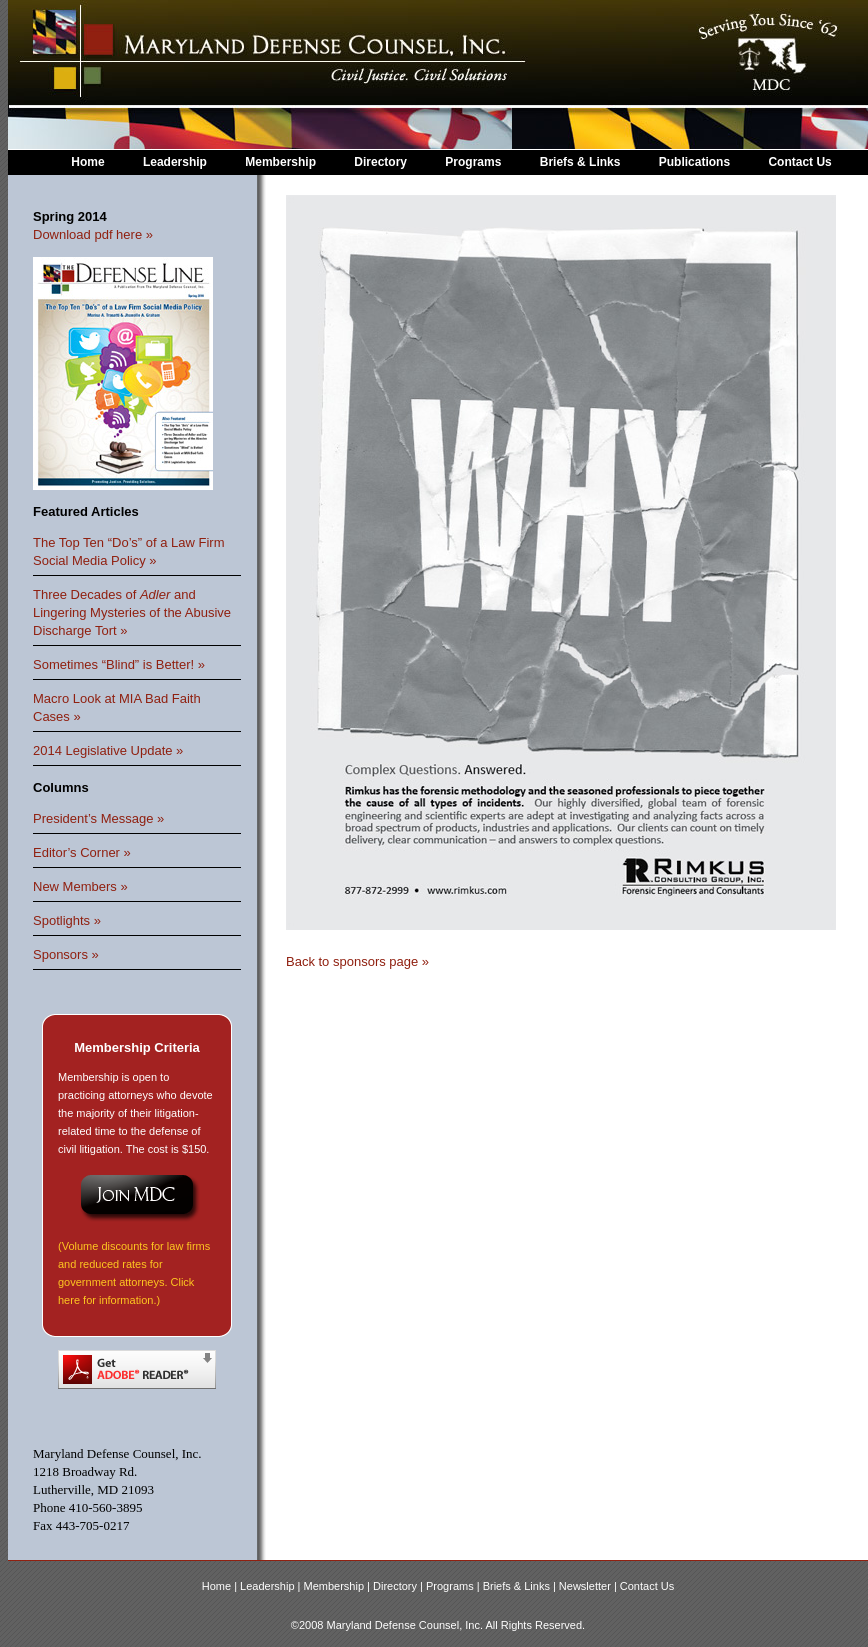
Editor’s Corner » (82, 852)
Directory (380, 162)
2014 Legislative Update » (108, 750)
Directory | (399, 1586)
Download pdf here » (93, 234)
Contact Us (799, 162)
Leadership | (271, 1586)
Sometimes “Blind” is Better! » (119, 664)
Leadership (175, 162)
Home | (221, 1586)
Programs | (454, 1586)
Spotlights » (67, 920)
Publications (694, 162)
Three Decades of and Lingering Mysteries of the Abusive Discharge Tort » (132, 612)
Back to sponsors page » (357, 961)
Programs (473, 162)
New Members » (80, 886)
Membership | (339, 1586)
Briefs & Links (582, 162)
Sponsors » (66, 954)
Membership (280, 162)
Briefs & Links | (521, 1586)
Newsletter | (589, 1586)
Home (87, 162)
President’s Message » (98, 818)
